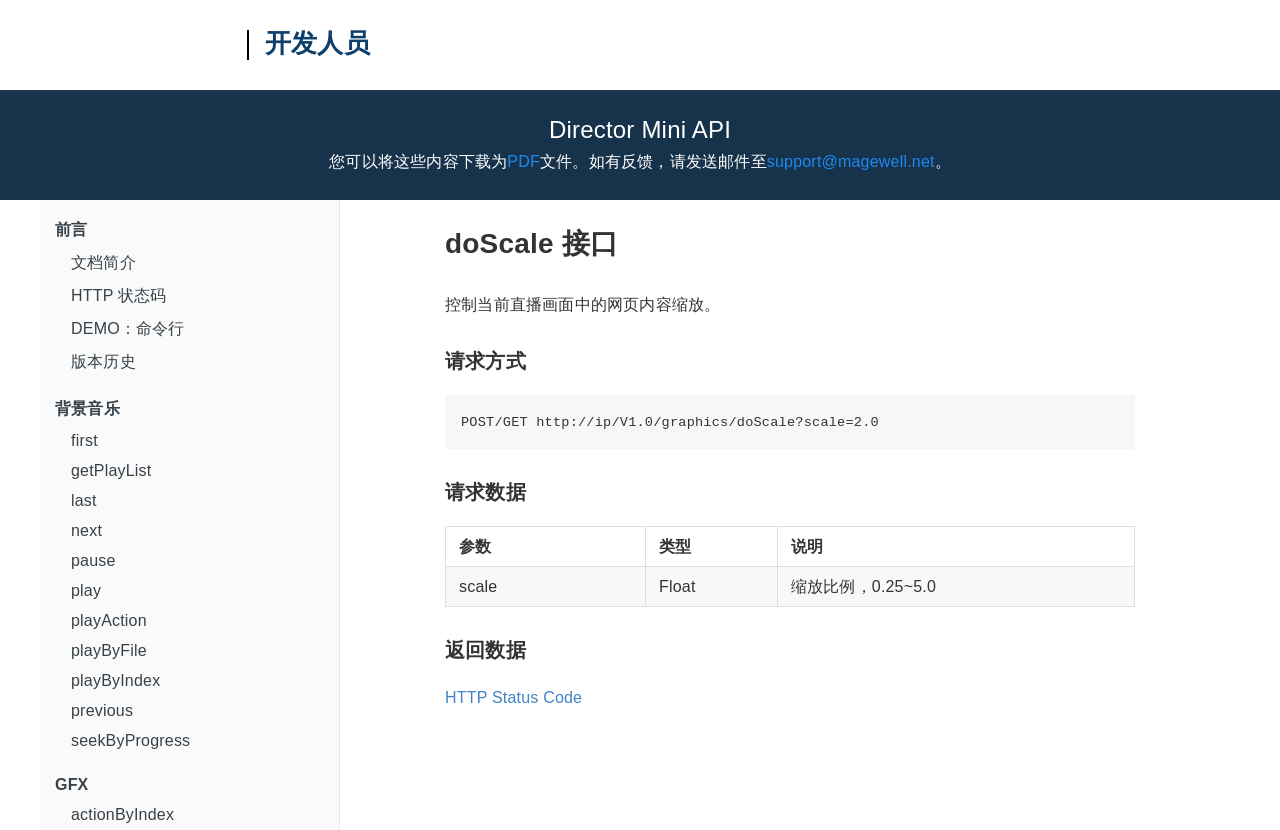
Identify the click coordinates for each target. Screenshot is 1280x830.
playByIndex (115, 680)
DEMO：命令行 (128, 328)
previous (102, 710)
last (84, 500)
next (86, 530)
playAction (109, 620)
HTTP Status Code (513, 697)
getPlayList (111, 470)
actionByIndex (122, 814)
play (86, 590)
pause (93, 560)
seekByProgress (130, 740)
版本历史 (103, 361)
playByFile (109, 650)
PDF (523, 161)
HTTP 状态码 (119, 295)
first (84, 440)
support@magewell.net (851, 161)
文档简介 (103, 262)
